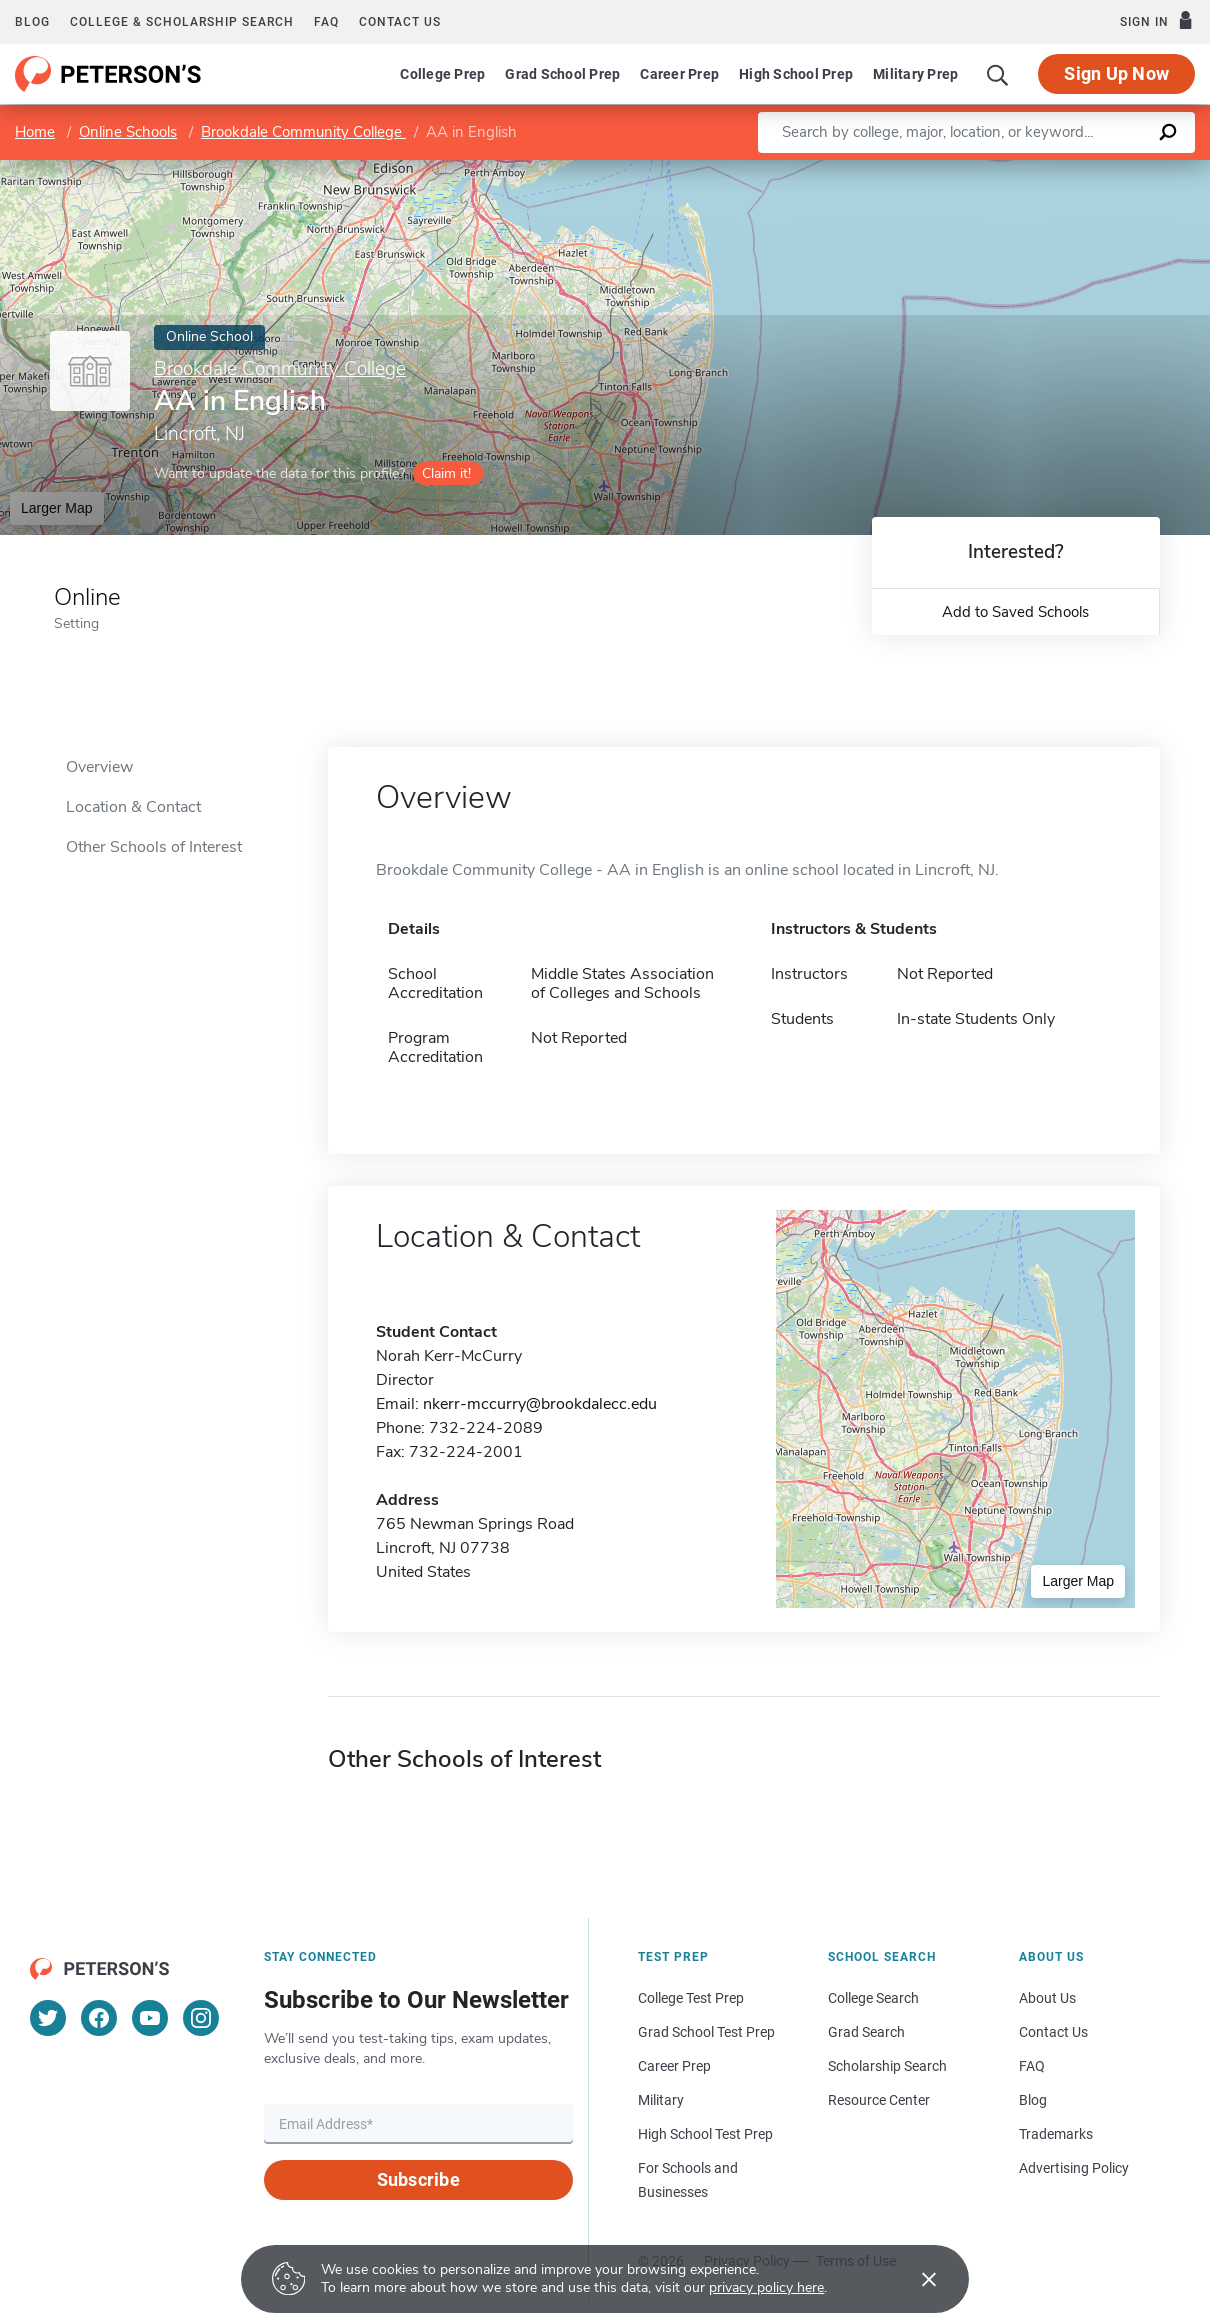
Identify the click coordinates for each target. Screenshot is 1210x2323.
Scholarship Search (887, 2066)
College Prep (442, 74)
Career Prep (679, 74)
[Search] (998, 74)
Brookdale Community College (303, 132)
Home (35, 132)
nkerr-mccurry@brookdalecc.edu (540, 1404)
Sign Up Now (1116, 73)
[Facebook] (99, 2018)
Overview (99, 767)
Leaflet (977, 170)
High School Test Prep (705, 2134)
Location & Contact (133, 807)
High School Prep (796, 74)
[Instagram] (201, 2018)
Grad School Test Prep (706, 2032)
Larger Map (57, 508)
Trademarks (1056, 2134)
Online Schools (128, 132)
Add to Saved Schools (1015, 612)
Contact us (400, 22)
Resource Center (879, 2100)
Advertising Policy (1074, 2168)
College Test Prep (691, 1998)
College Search (873, 1998)
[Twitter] (48, 2018)
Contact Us (1053, 2032)
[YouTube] (150, 2018)
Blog (32, 22)
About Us (1047, 1998)
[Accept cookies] (915, 2279)
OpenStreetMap (1074, 170)
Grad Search (866, 2032)
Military (661, 2100)
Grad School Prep (562, 74)
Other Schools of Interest (154, 847)
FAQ (326, 22)
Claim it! (446, 473)
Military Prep (915, 74)
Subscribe (418, 2179)
